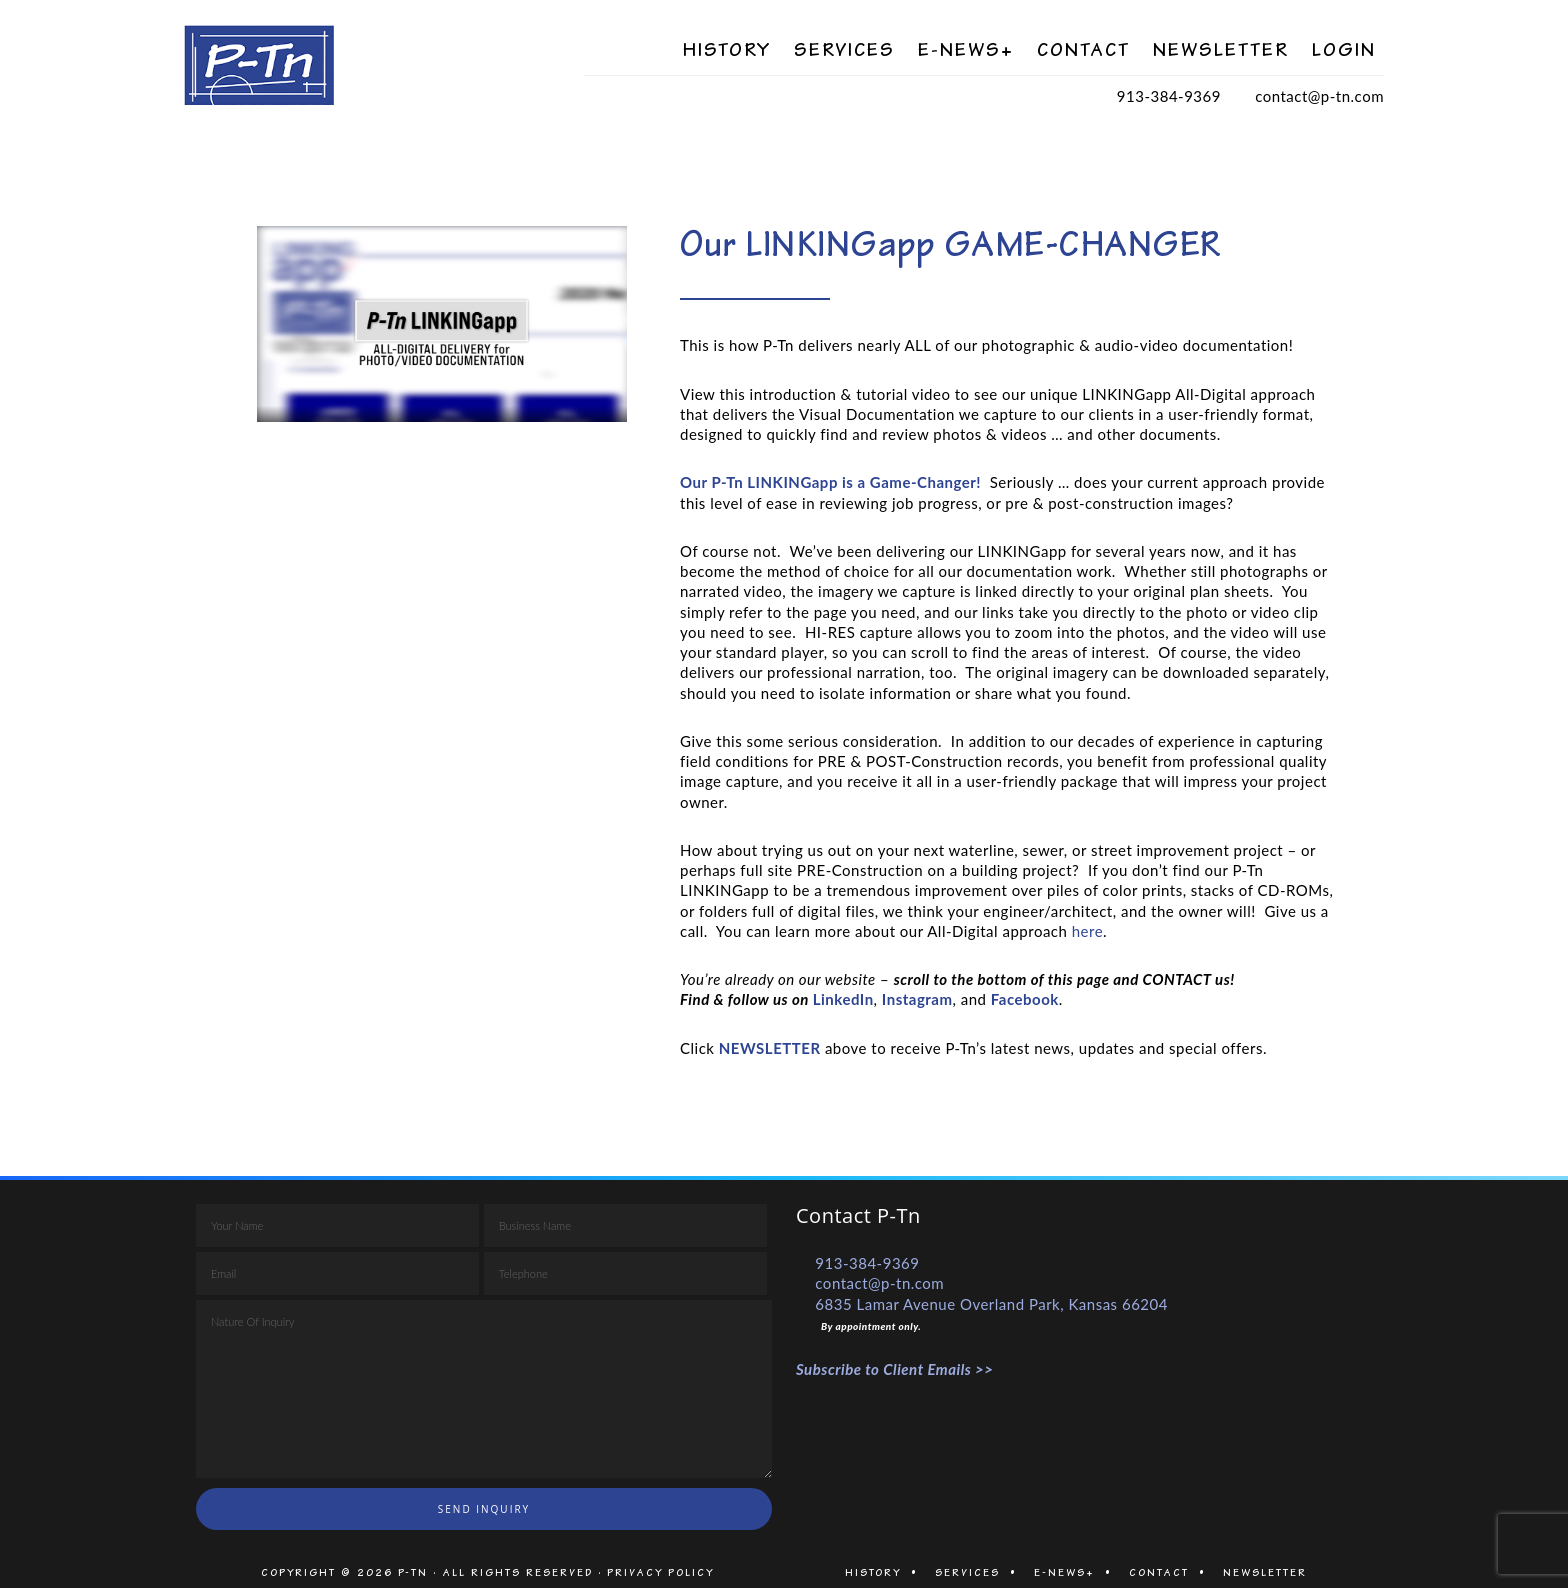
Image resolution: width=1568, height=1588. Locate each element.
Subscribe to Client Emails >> (895, 1369)
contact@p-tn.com (1319, 96)
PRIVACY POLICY (660, 1572)
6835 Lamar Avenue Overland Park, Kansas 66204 (991, 1304)
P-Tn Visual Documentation (384, 65)
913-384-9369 (1169, 96)
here (1087, 931)
